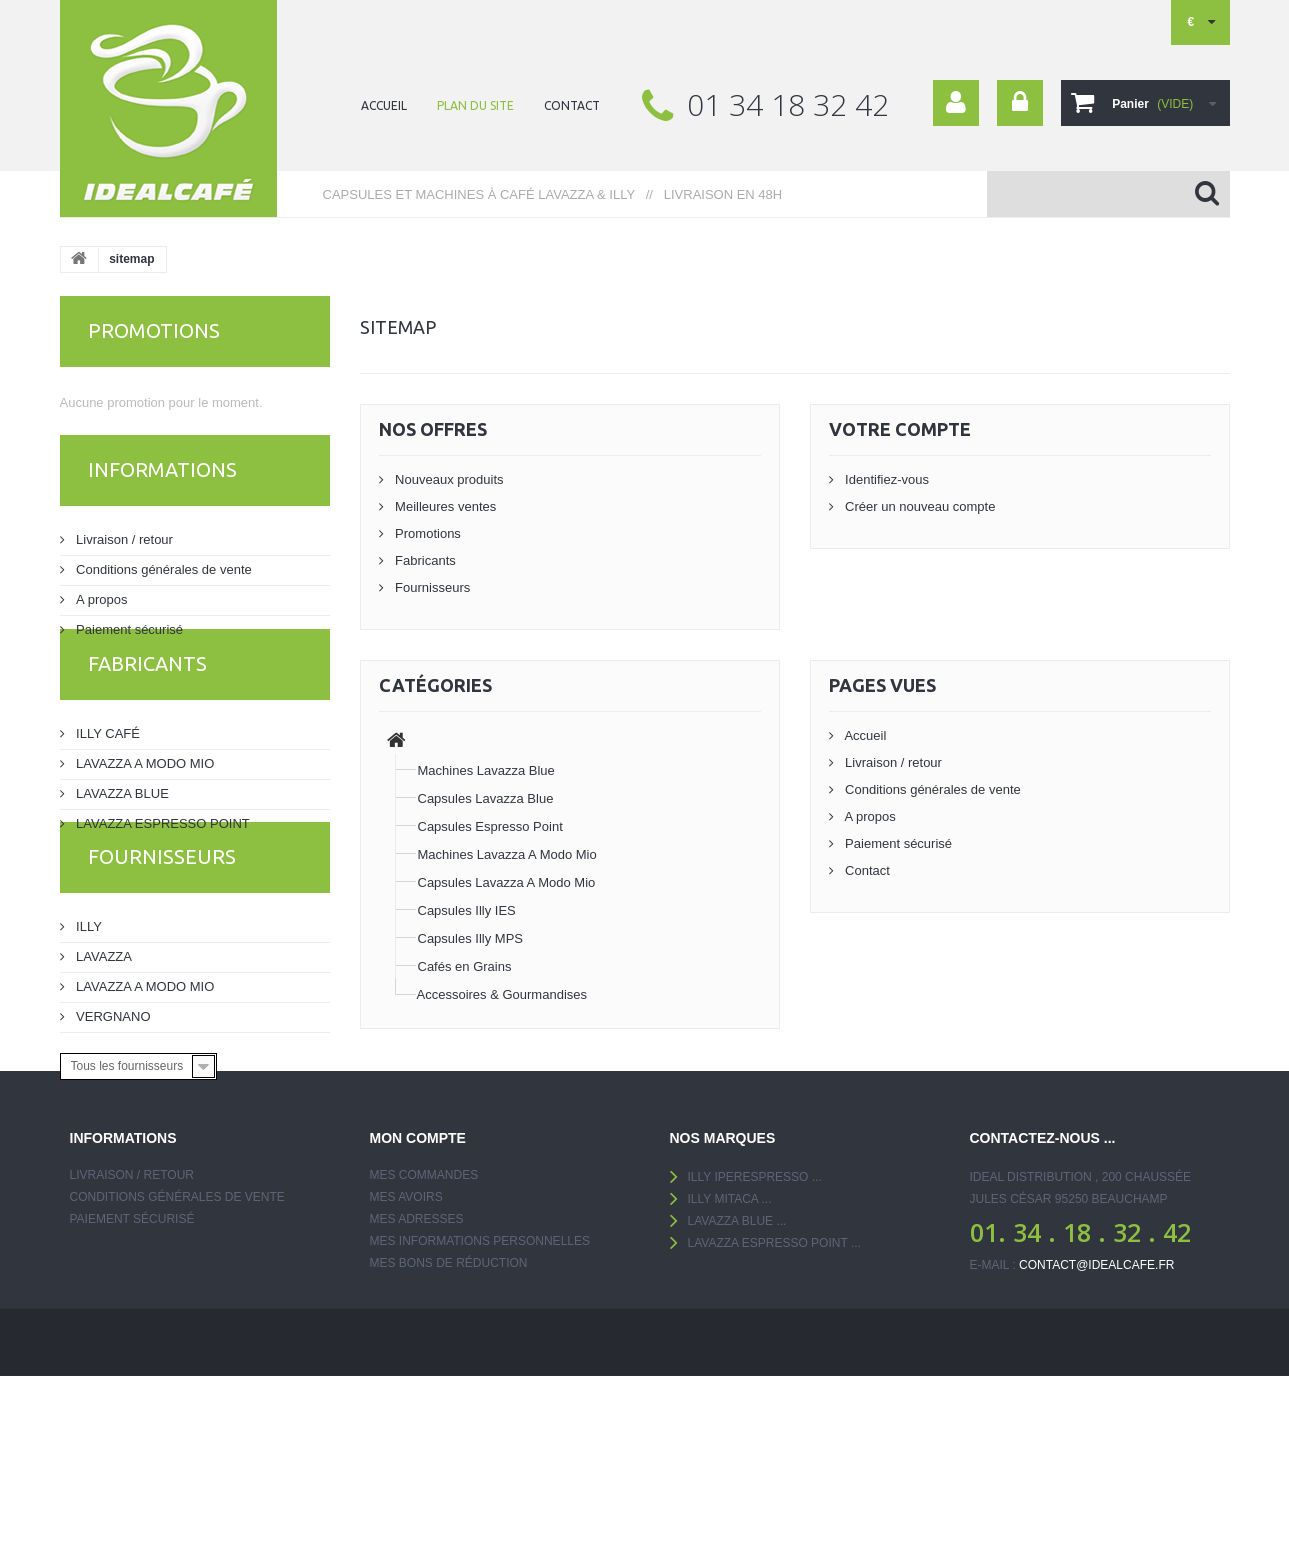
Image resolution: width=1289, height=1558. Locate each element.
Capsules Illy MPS (470, 938)
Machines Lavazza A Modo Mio (507, 854)
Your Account (956, 103)
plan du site (475, 105)
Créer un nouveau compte (919, 506)
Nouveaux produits (448, 479)
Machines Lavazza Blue (486, 770)
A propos (100, 603)
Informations (162, 481)
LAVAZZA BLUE (121, 835)
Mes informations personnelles (480, 1373)
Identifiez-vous (885, 479)
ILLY (87, 1007)
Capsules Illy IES (467, 910)
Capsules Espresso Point (490, 826)
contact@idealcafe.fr (1096, 1397)
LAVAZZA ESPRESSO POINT (161, 865)
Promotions (154, 330)
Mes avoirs (406, 1329)
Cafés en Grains (465, 966)
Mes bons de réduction (449, 1395)
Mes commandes (424, 1307)
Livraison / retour (123, 543)
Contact (866, 870)
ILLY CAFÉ (106, 775)
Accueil (864, 735)
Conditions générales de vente (162, 573)
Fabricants (147, 713)
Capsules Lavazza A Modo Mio (507, 882)
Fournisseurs (162, 945)
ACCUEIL (384, 105)
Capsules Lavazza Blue (486, 798)
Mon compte (418, 1270)
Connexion (1020, 103)
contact (572, 105)
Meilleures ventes (444, 506)
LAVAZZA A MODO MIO (144, 805)
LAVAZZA (102, 1037)
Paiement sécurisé (128, 633)
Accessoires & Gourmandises (502, 994)
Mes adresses (417, 1351)
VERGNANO (112, 1097)
